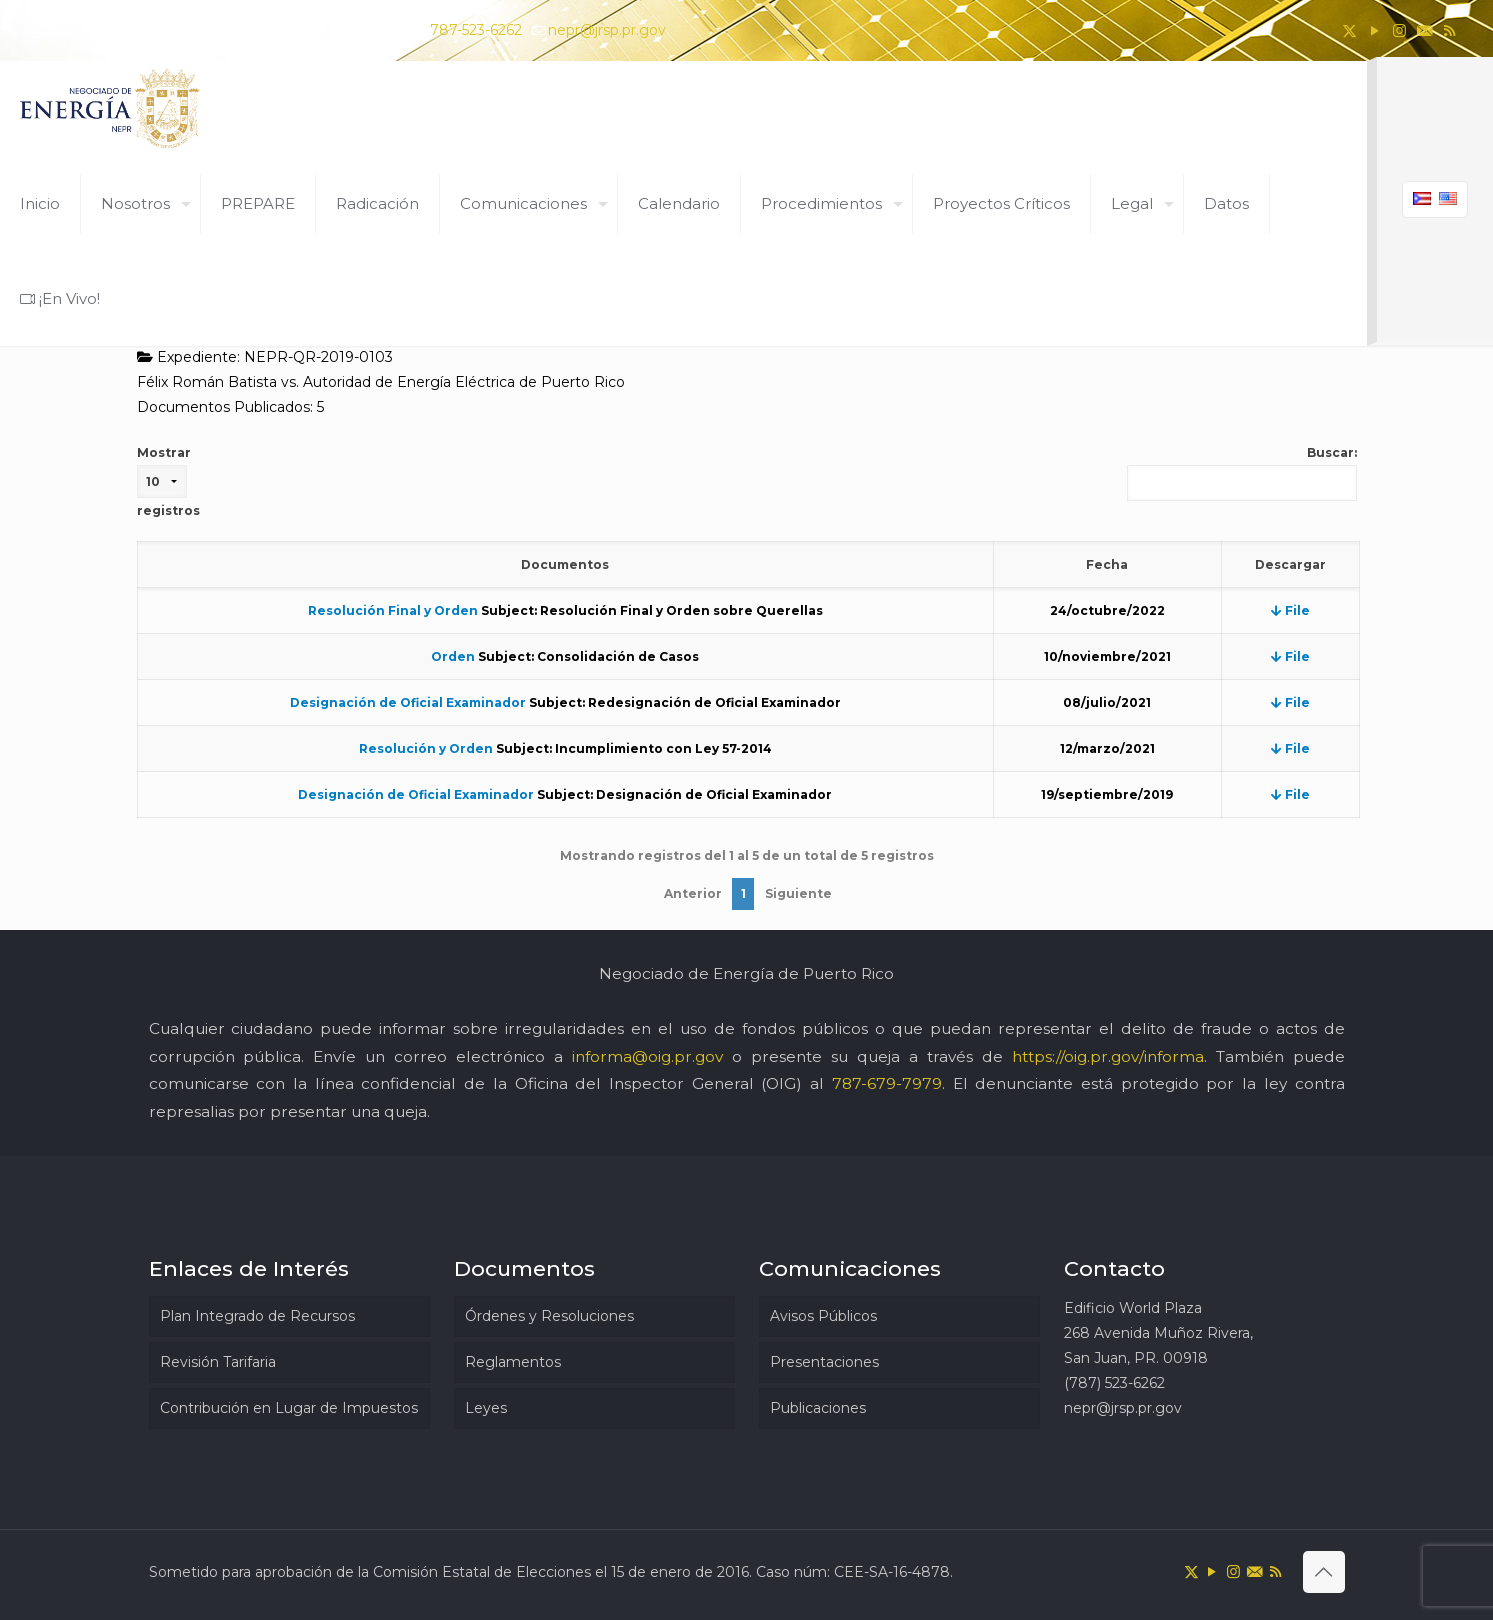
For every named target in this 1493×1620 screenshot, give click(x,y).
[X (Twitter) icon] (1349, 30)
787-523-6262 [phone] (476, 30)
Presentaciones (824, 1362)
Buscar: (1242, 473)
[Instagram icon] (1399, 30)
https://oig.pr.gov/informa (1108, 1056)
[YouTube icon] (1374, 30)
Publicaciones (818, 1408)
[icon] (1424, 30)
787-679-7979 (887, 1083)
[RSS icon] (1449, 30)
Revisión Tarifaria (218, 1362)
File (1290, 610)
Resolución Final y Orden (393, 610)
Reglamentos (513, 1362)
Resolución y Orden (426, 748)
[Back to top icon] (1324, 1572)
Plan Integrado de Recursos (257, 1316)
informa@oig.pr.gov (647, 1056)
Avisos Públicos (823, 1316)
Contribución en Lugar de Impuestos (289, 1408)
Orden (453, 656)
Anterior (693, 893)
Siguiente (798, 893)
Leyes (486, 1408)
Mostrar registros (168, 481)
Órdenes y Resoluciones (549, 1316)
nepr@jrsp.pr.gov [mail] (607, 30)
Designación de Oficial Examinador (408, 702)
